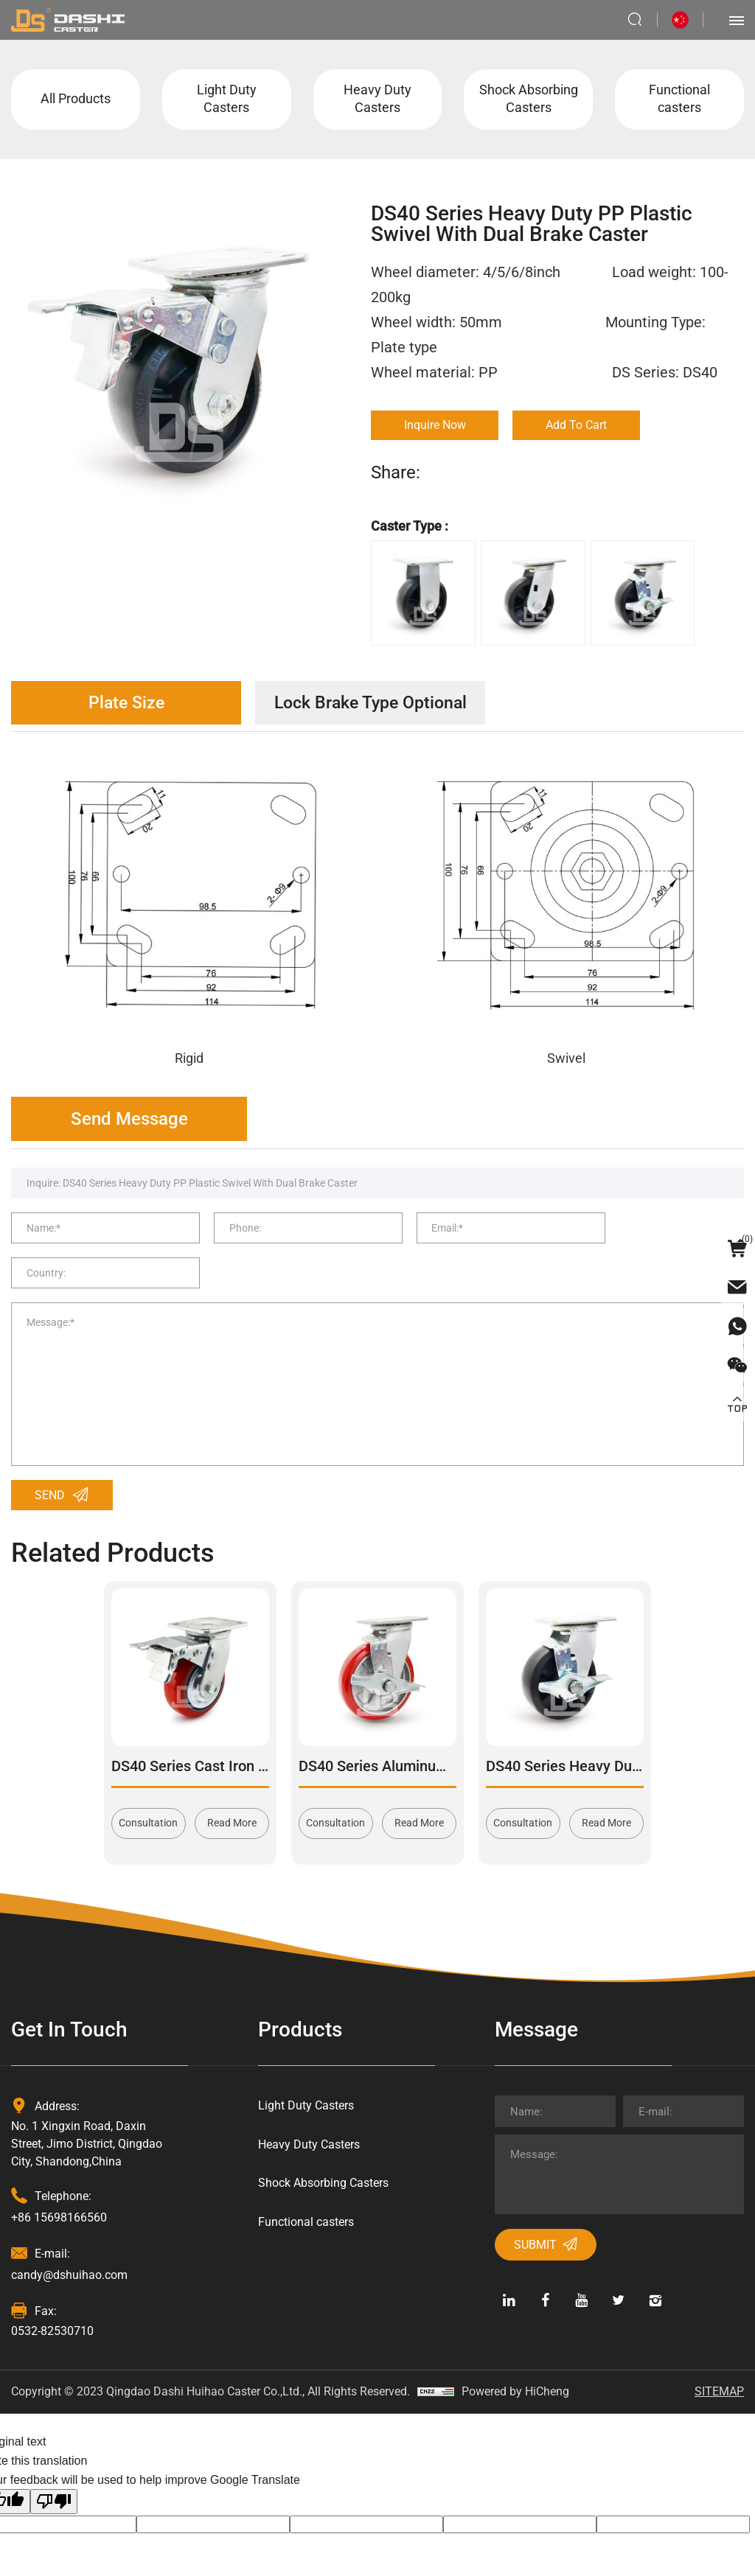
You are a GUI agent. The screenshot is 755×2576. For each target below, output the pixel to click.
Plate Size (129, 704)
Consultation (148, 1789)
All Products (76, 100)
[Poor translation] (53, 2468)
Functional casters (679, 99)
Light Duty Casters (227, 99)
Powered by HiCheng (515, 2357)
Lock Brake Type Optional (380, 704)
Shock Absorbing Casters (528, 99)
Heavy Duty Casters (377, 99)
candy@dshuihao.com (69, 2241)
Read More (232, 1789)
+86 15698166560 (59, 2184)
